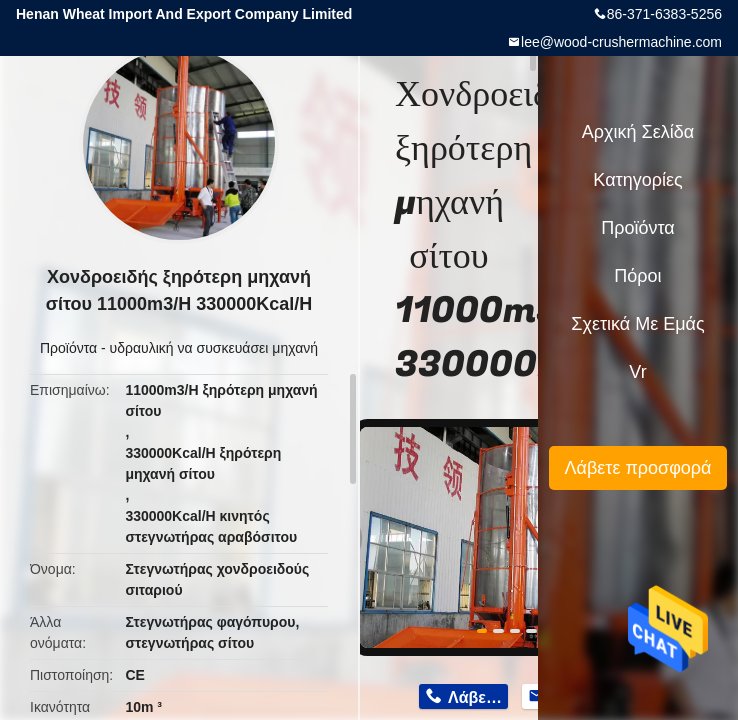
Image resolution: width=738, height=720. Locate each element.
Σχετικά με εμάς (637, 324)
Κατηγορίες (637, 180)
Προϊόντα (68, 348)
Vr (637, 372)
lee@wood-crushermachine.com (621, 42)
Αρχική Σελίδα (638, 132)
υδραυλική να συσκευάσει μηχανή (214, 348)
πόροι (637, 276)
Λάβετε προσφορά (637, 468)
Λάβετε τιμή (478, 697)
